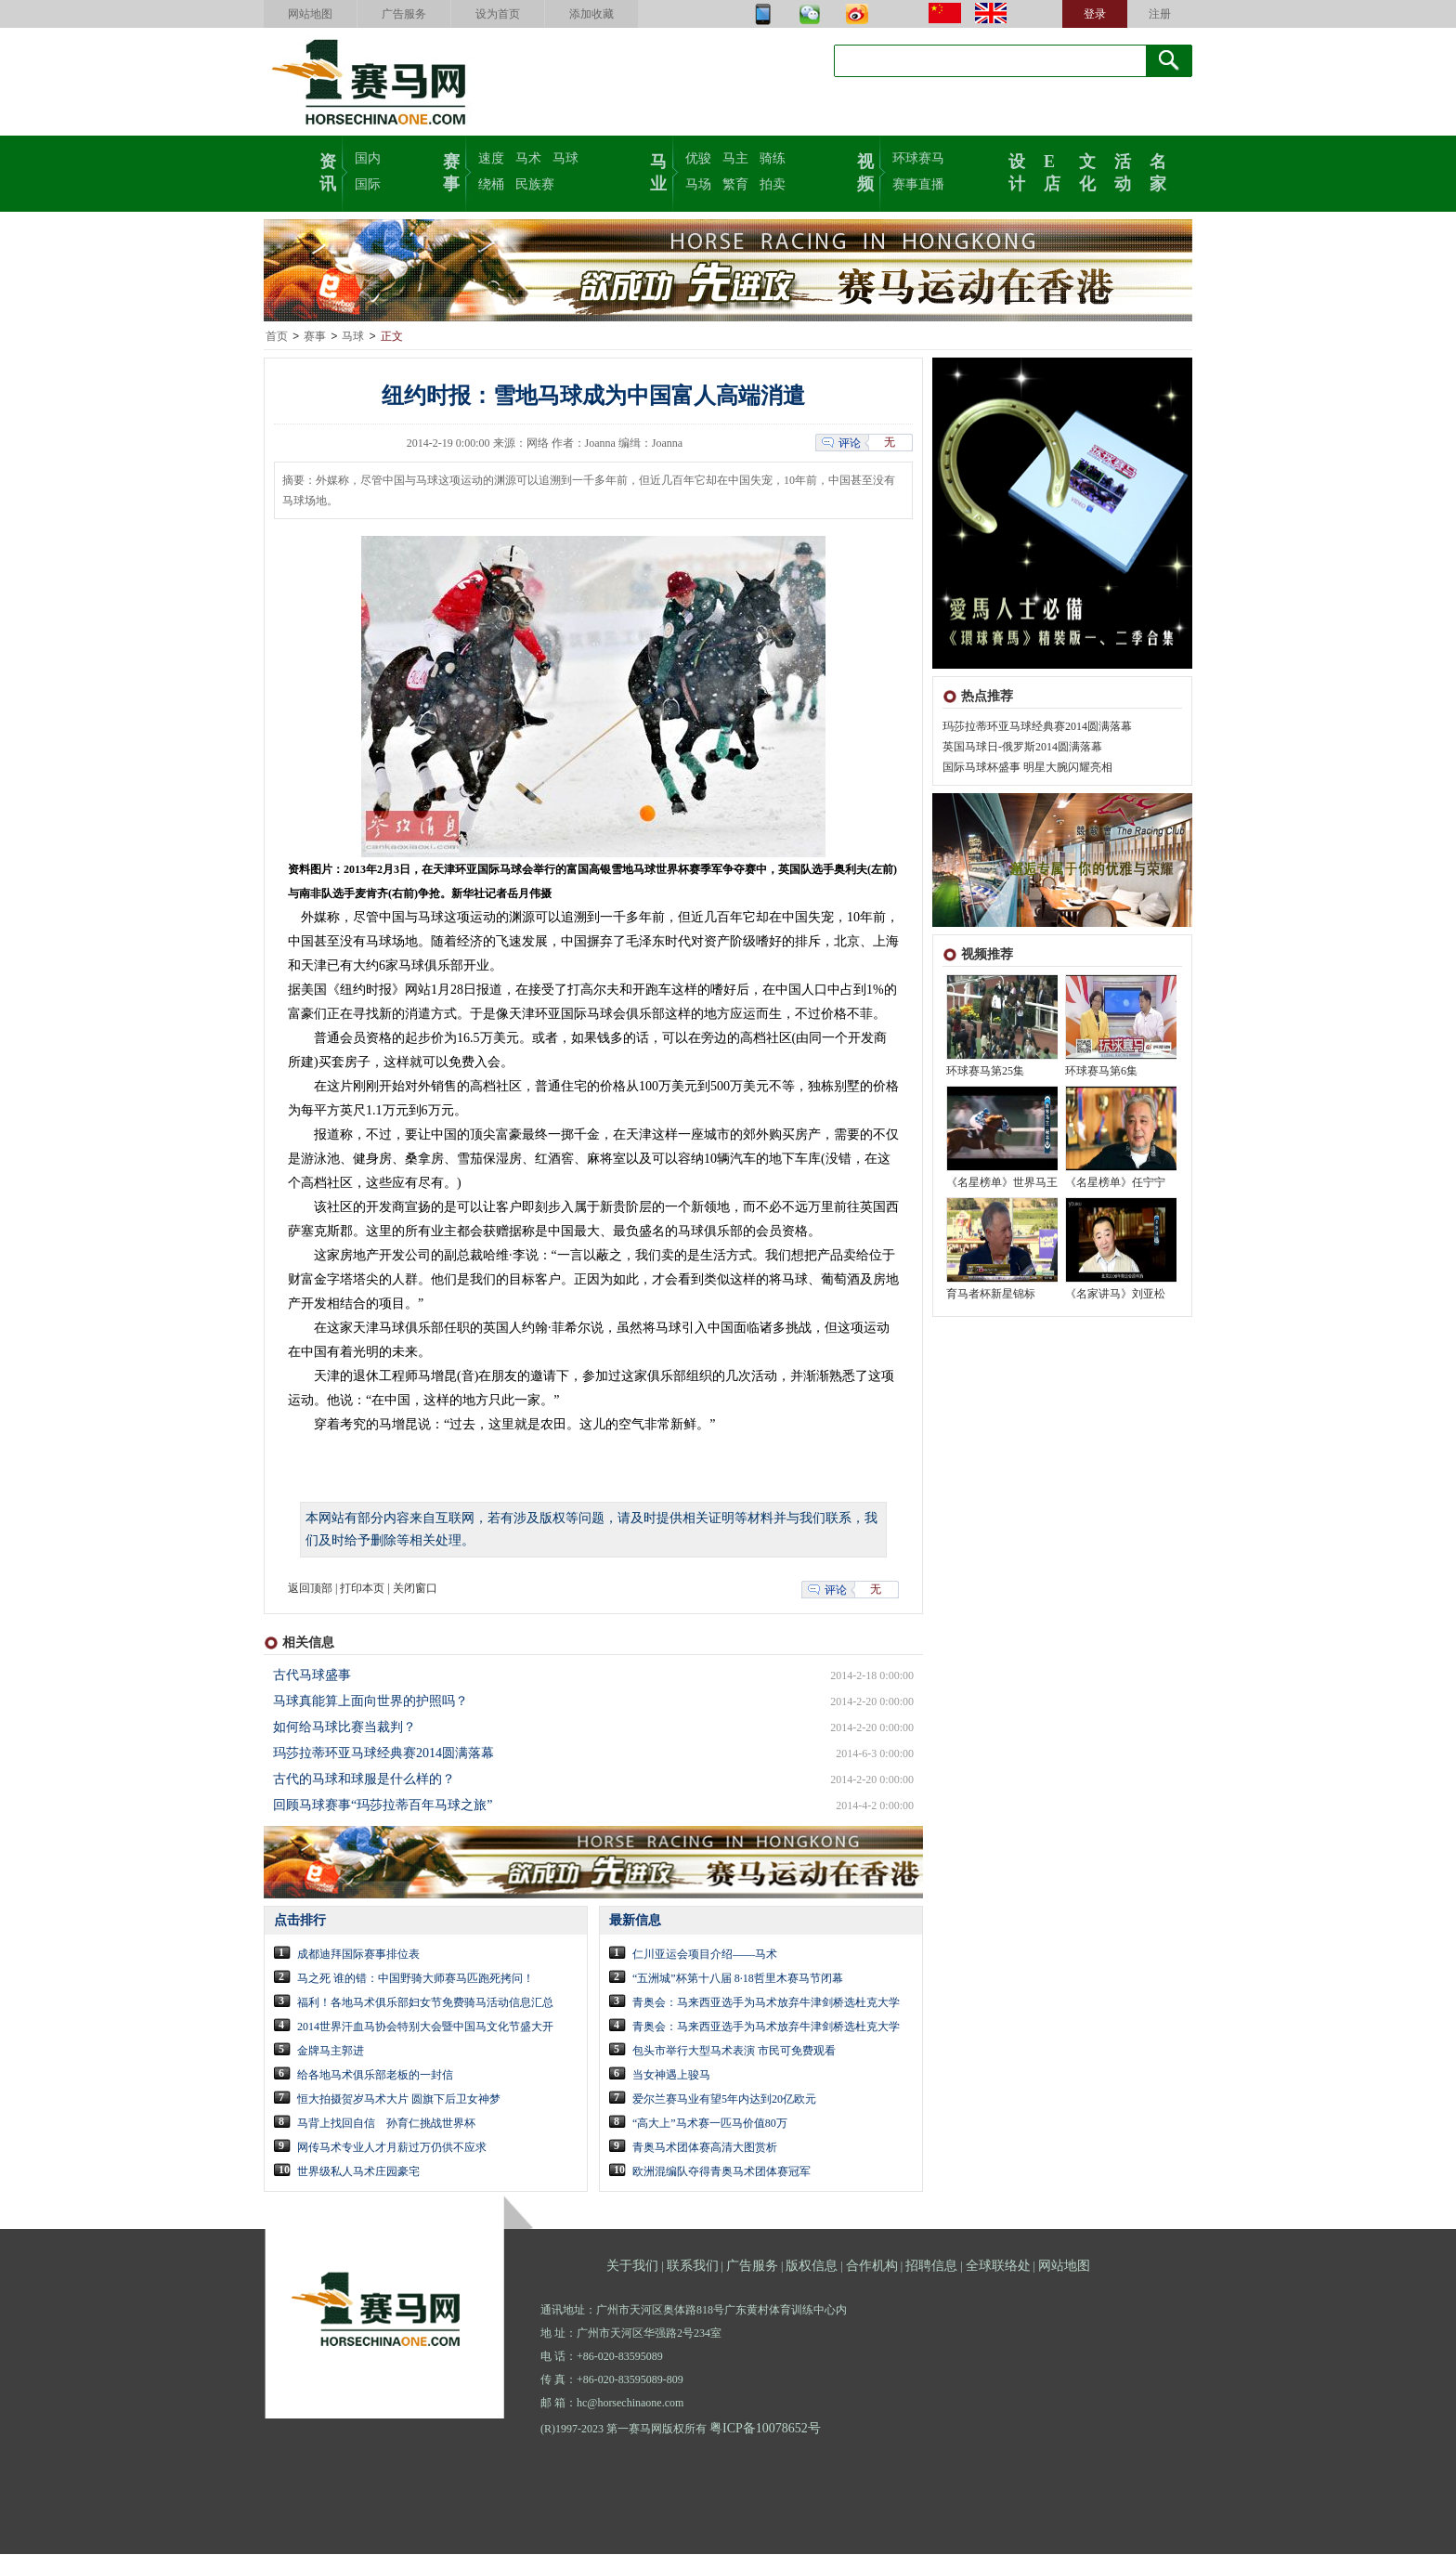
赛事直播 (918, 184)
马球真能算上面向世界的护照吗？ (370, 1702)
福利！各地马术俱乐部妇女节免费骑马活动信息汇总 (425, 2003)
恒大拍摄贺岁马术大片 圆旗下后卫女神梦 (398, 2099)
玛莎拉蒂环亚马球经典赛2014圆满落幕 (1037, 727)
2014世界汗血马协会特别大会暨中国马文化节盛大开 (425, 2027)
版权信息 (812, 2267)
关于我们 (632, 2267)
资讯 (327, 170)
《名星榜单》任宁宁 (1115, 1183)
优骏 (698, 158)
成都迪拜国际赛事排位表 (358, 1955)
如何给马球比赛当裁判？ (344, 1728)
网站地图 (310, 13)
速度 (491, 158)
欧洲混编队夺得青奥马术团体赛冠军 (721, 2172)
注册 (1160, 13)
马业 (658, 170)
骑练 (773, 158)
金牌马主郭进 (330, 2051)
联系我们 (693, 2267)
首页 (277, 337)
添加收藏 (591, 13)
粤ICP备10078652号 (765, 2429)
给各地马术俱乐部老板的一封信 (375, 2075)
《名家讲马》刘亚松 (1115, 1294)
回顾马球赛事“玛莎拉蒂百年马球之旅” (382, 1806)
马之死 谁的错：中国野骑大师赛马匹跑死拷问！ (415, 1979)
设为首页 (497, 13)
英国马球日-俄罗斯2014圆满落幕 (1022, 747)
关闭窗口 (415, 1589)
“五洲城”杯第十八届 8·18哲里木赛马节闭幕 (737, 1979)
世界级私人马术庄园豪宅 (358, 2172)
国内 (368, 158)
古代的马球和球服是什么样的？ (364, 1780)
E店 (1052, 170)
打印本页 (362, 1589)
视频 (865, 170)
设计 (1016, 170)
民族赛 (534, 184)
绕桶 (491, 184)
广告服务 (404, 13)
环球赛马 (918, 158)
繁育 (735, 184)
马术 (528, 158)
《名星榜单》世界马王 (1002, 1183)
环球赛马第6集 (1101, 1071)
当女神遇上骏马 (671, 2075)
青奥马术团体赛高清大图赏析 (704, 2148)
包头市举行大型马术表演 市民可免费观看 (734, 2051)
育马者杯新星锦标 (990, 1294)
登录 (1095, 13)
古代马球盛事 (312, 1676)
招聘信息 (931, 2267)
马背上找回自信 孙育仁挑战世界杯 (386, 2124)
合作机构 (872, 2267)
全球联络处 (998, 2267)
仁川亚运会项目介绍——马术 (704, 1955)
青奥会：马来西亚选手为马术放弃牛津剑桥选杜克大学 (766, 2003)
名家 (1158, 170)
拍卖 (773, 184)
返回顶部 (310, 1589)
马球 (565, 158)
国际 (368, 184)
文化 (1087, 170)
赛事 (451, 170)
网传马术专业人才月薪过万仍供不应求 (392, 2148)
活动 (1122, 170)
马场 (698, 184)
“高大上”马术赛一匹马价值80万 (709, 2124)
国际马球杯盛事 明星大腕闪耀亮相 (1027, 768)
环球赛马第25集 (985, 1071)
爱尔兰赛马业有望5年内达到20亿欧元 (724, 2099)
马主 (735, 158)
